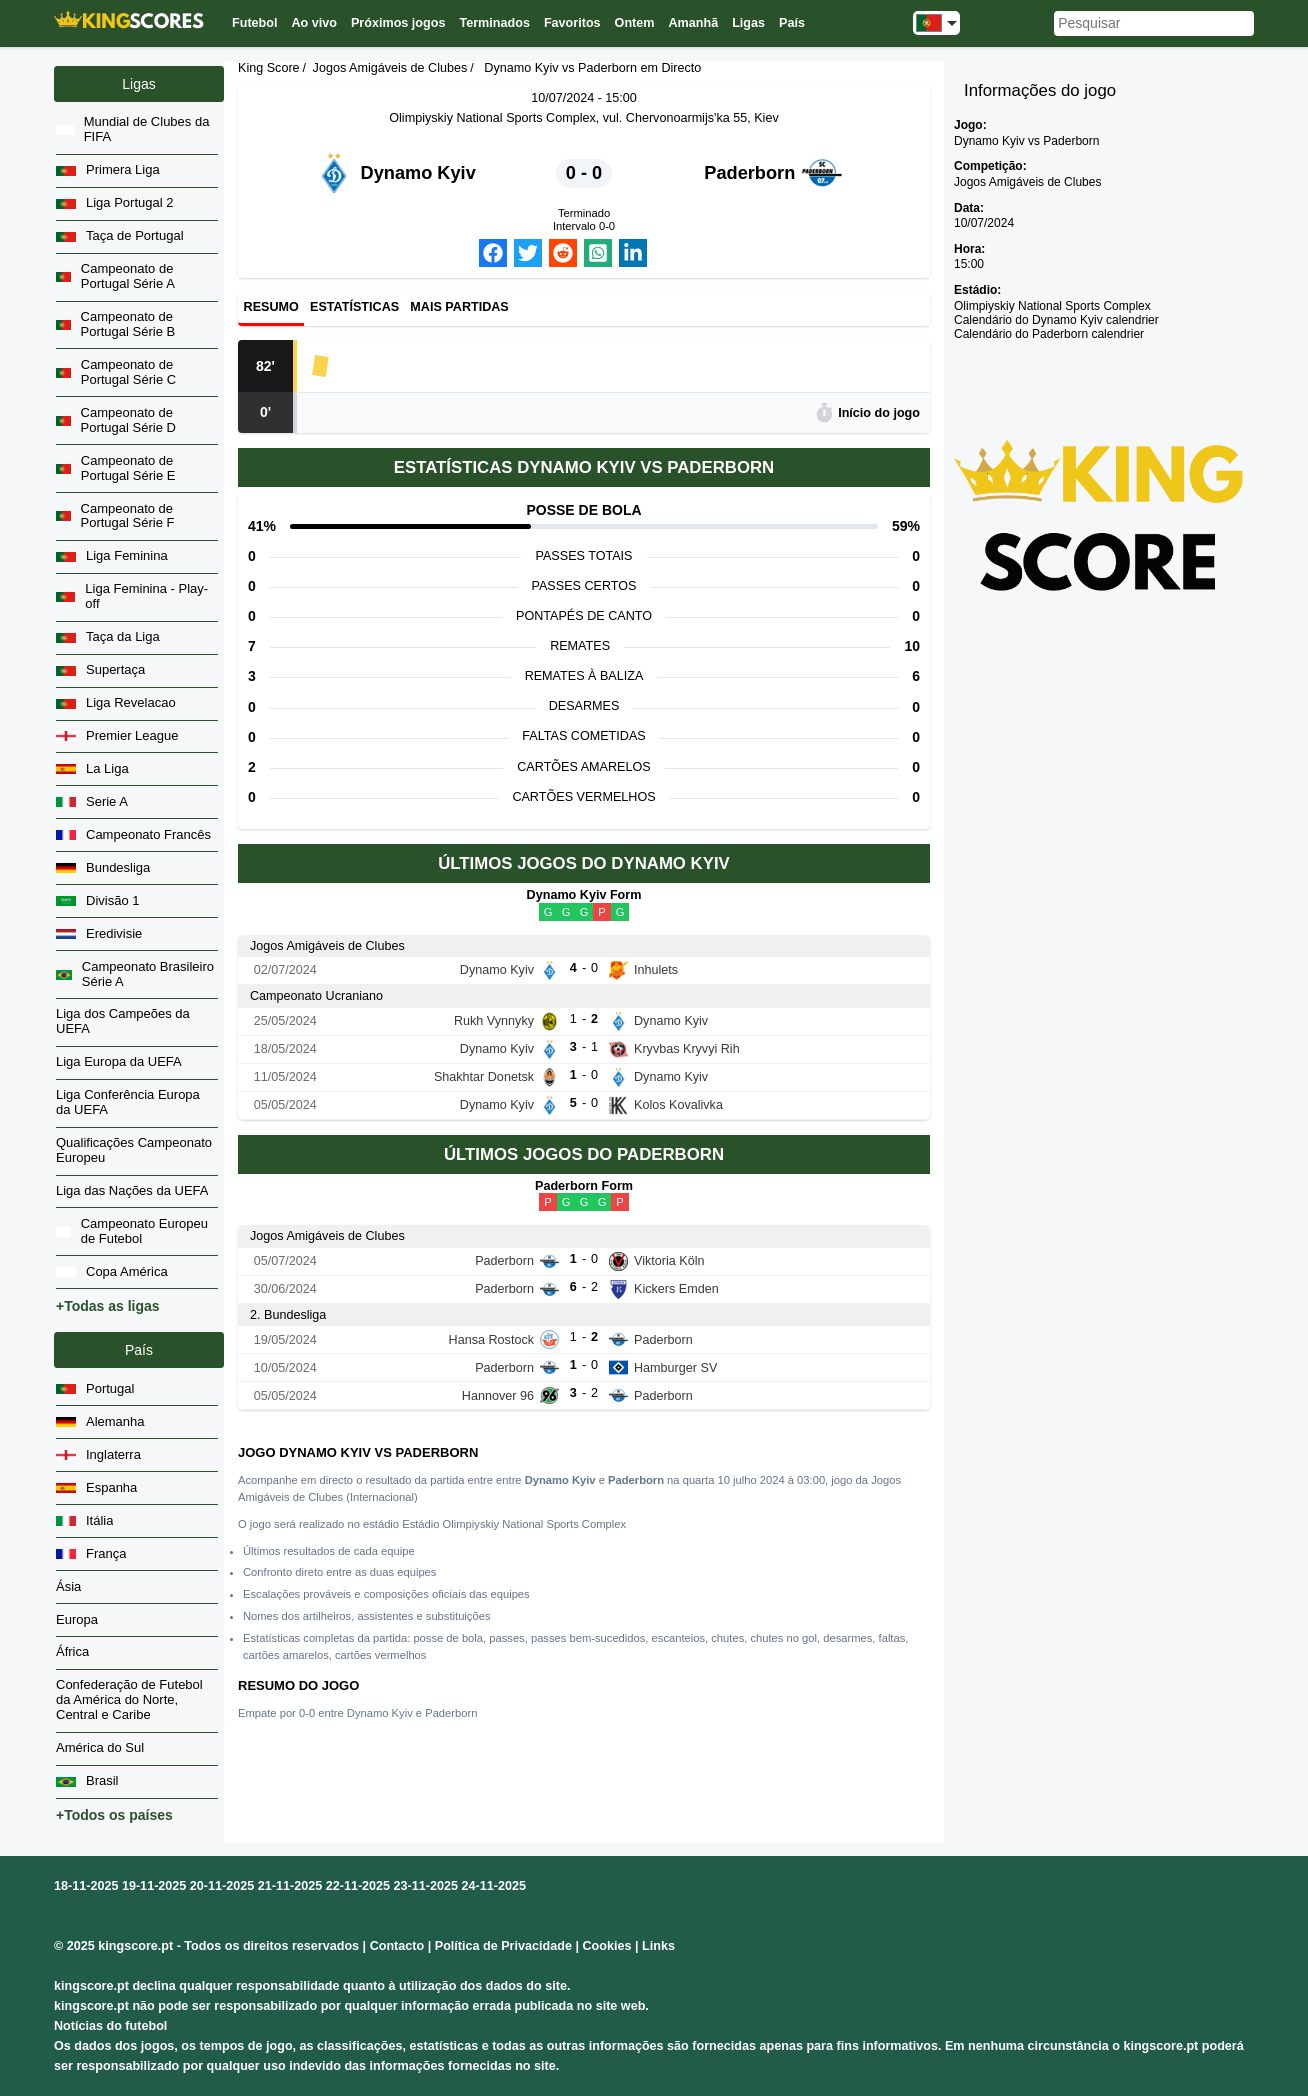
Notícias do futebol (110, 2026)
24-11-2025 (494, 1886)
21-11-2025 (290, 1886)
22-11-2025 (358, 1886)
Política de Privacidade (503, 1946)
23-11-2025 (426, 1886)
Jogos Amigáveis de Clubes (390, 68)
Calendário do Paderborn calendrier (1049, 334)
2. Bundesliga (288, 1315)
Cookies (606, 1946)
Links (658, 1946)
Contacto (397, 1946)
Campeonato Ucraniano (316, 996)
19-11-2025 (154, 1886)
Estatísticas (354, 308)
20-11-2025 (222, 1886)
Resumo (271, 308)
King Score (269, 68)
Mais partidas (459, 308)
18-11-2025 (86, 1886)
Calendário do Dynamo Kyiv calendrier (1056, 320)
